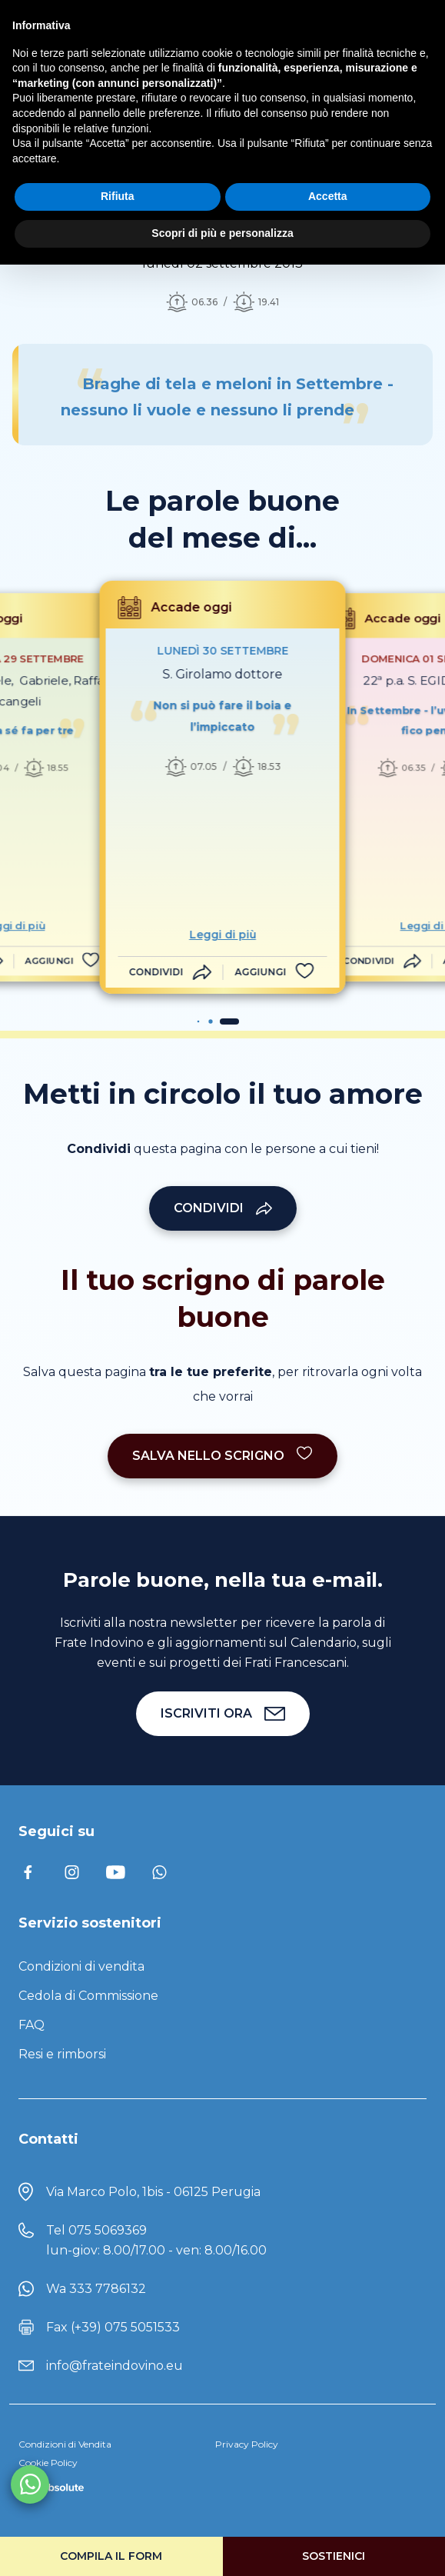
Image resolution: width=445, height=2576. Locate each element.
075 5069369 (107, 2230)
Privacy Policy (246, 2444)
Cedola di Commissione (88, 1995)
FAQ (31, 2025)
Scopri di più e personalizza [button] (222, 233)
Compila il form (111, 2556)
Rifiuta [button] (117, 196)
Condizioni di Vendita (64, 2444)
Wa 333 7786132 (96, 2288)
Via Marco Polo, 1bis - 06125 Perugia (153, 2191)
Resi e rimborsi (62, 2054)
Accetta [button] (327, 196)
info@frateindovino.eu (114, 2365)
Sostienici (333, 2556)
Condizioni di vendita (81, 1966)
